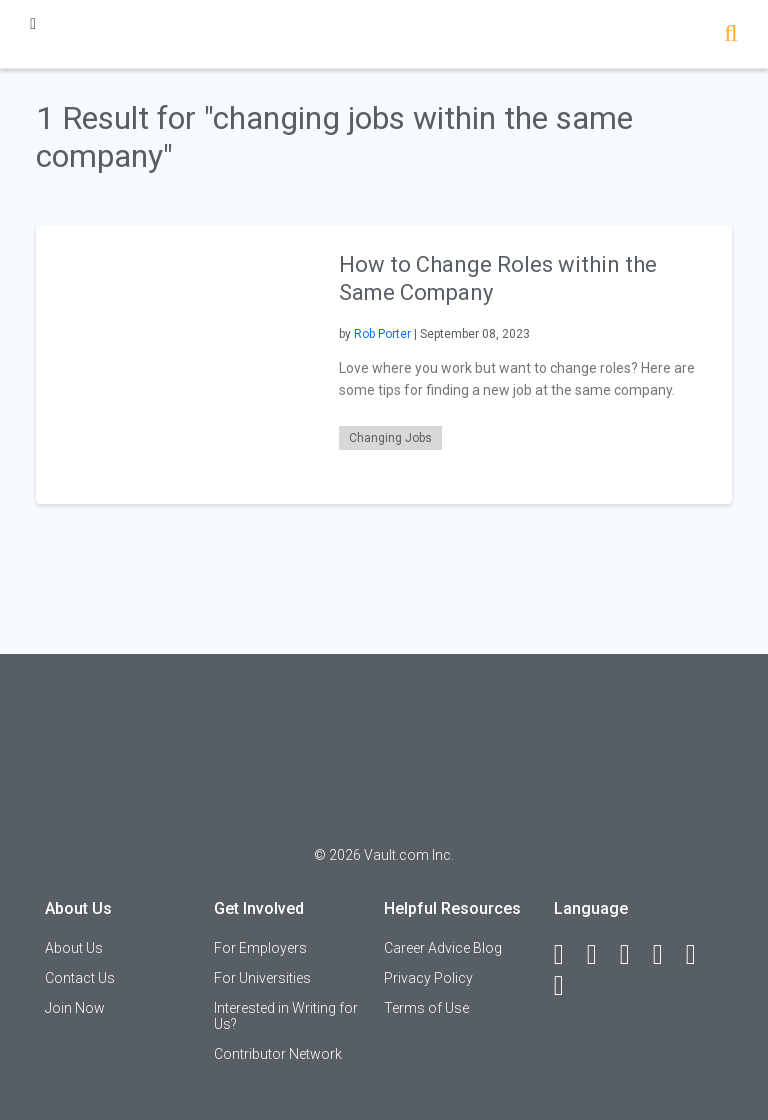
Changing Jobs (390, 438)
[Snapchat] (568, 986)
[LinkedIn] (601, 955)
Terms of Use (426, 1008)
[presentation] (175, 363)
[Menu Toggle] (33, 23)
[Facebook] (568, 955)
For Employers (260, 948)
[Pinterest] (700, 955)
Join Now (75, 1008)
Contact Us (80, 978)
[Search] (730, 35)
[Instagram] (667, 955)
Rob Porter (382, 334)
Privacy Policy (428, 978)
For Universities (262, 978)
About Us (74, 948)
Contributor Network (278, 1054)
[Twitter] (634, 955)
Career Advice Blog (443, 948)
